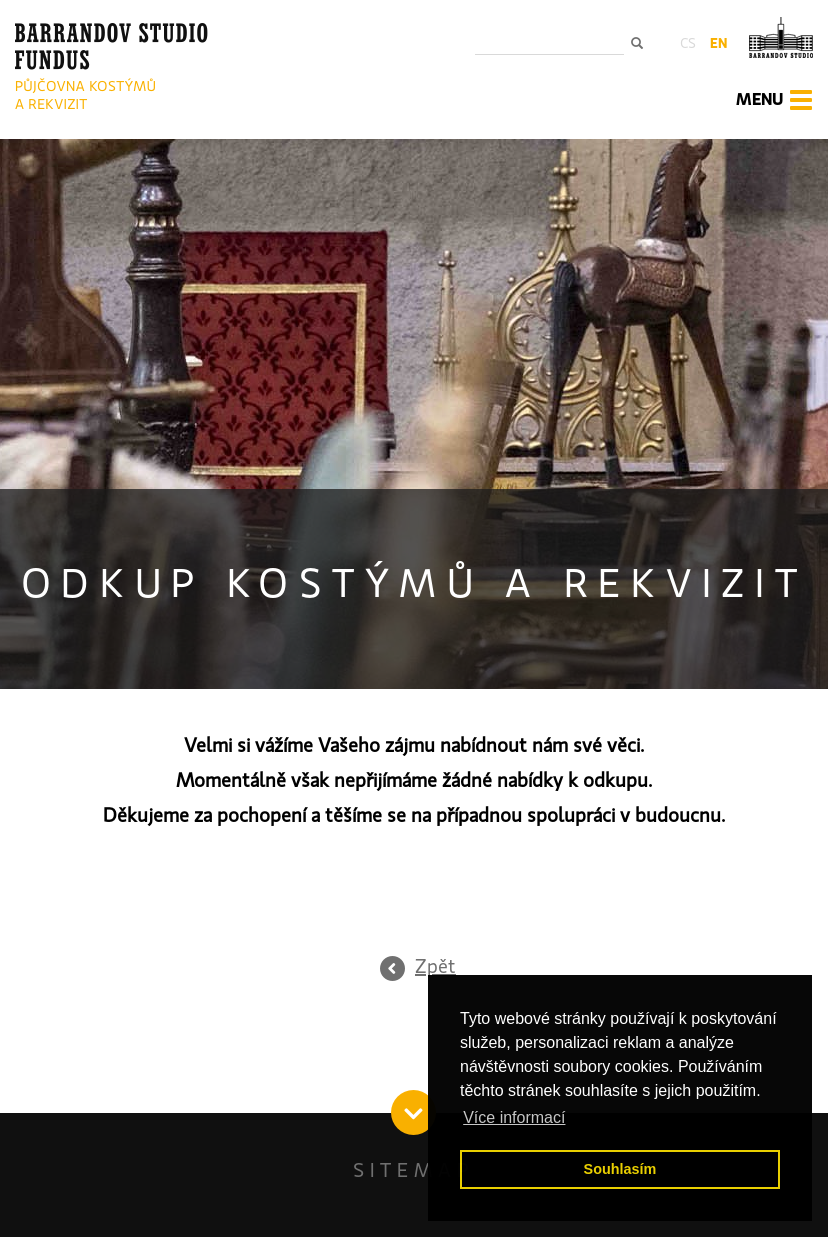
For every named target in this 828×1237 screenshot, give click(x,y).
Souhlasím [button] (620, 1169)
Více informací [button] (514, 1117)
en (718, 44)
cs (688, 44)
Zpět (435, 967)
